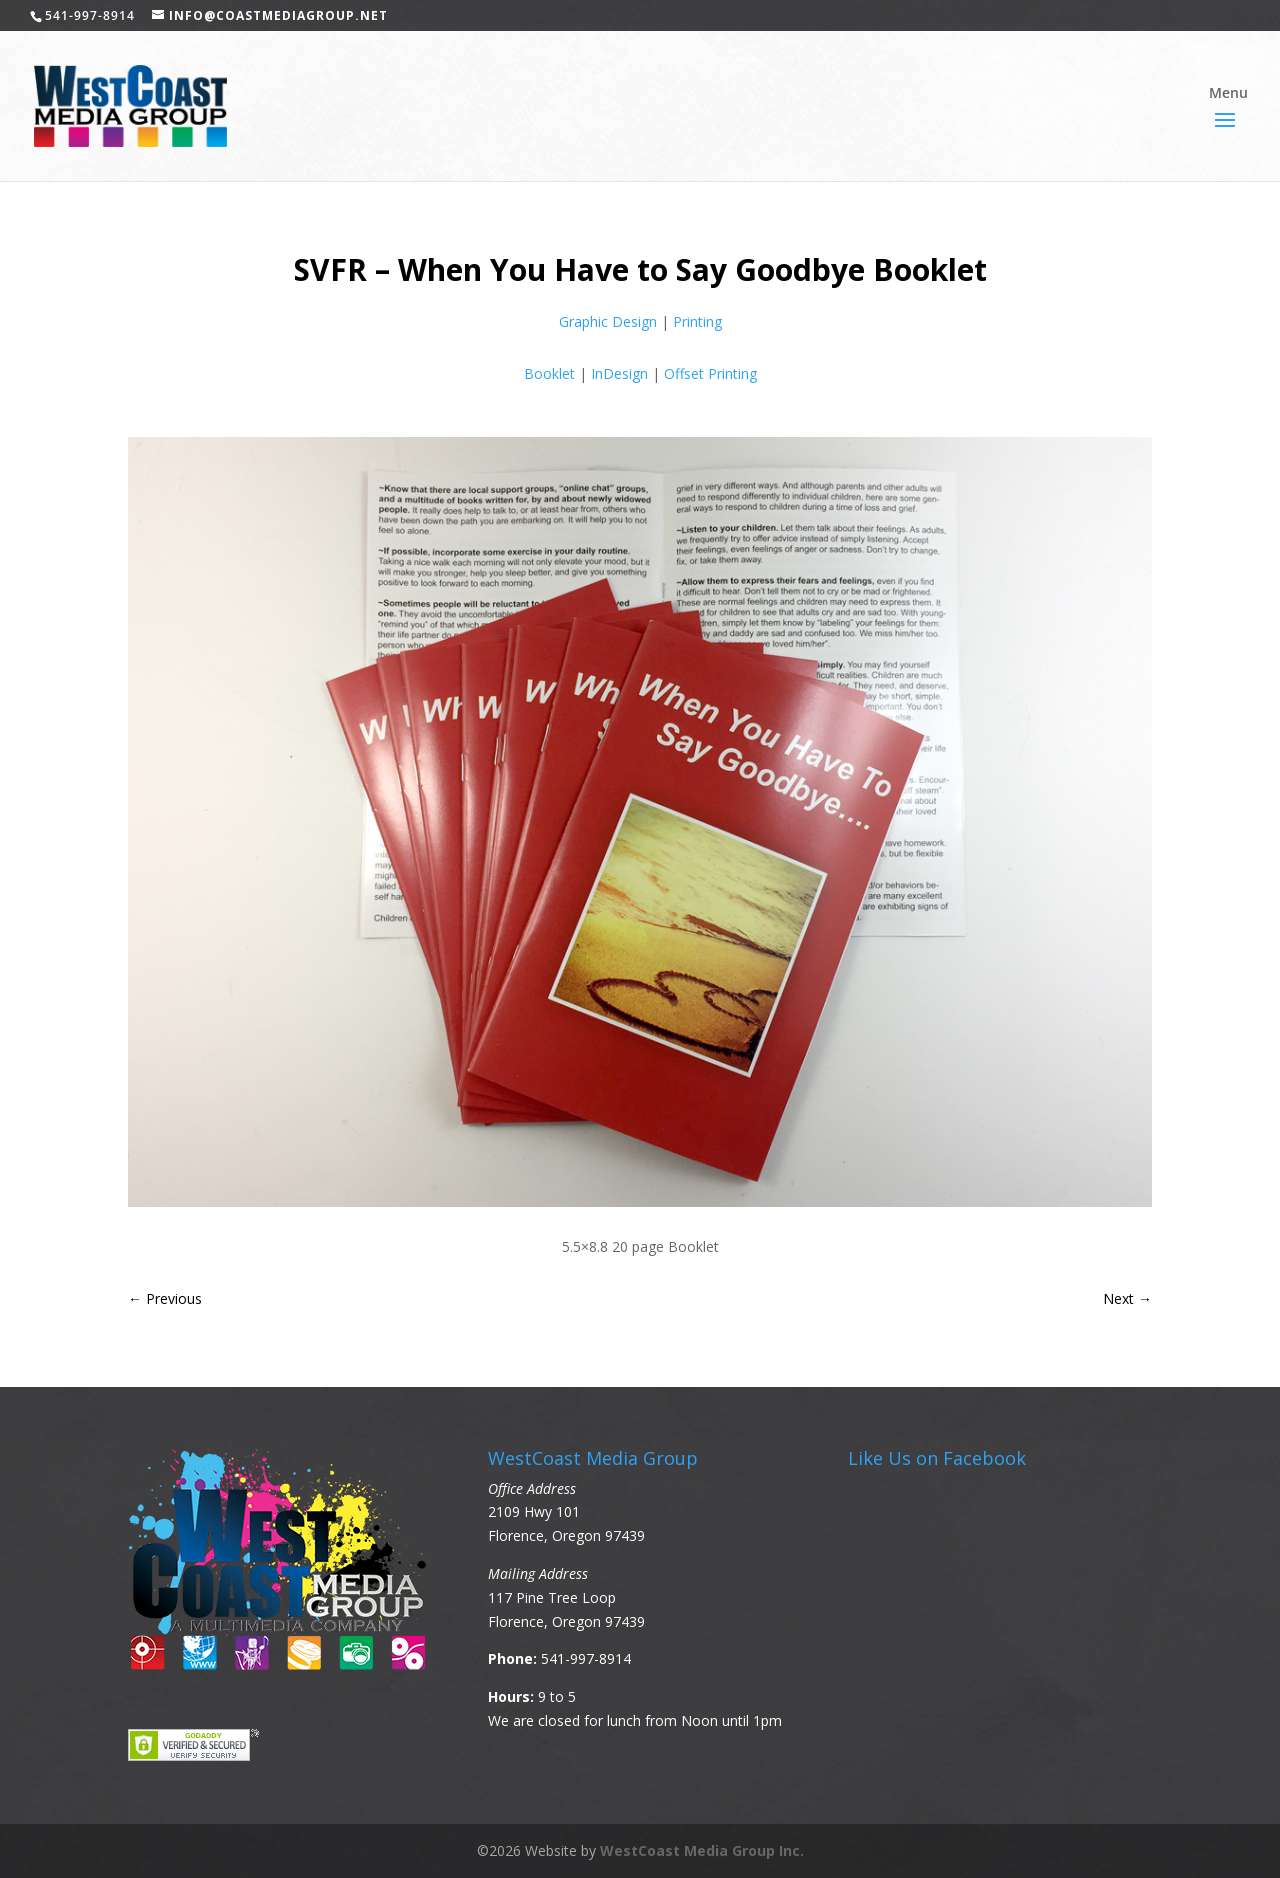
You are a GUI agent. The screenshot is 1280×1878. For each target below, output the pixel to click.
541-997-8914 (586, 1658)
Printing (697, 321)
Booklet (549, 373)
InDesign (619, 373)
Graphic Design (608, 321)
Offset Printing (710, 373)
